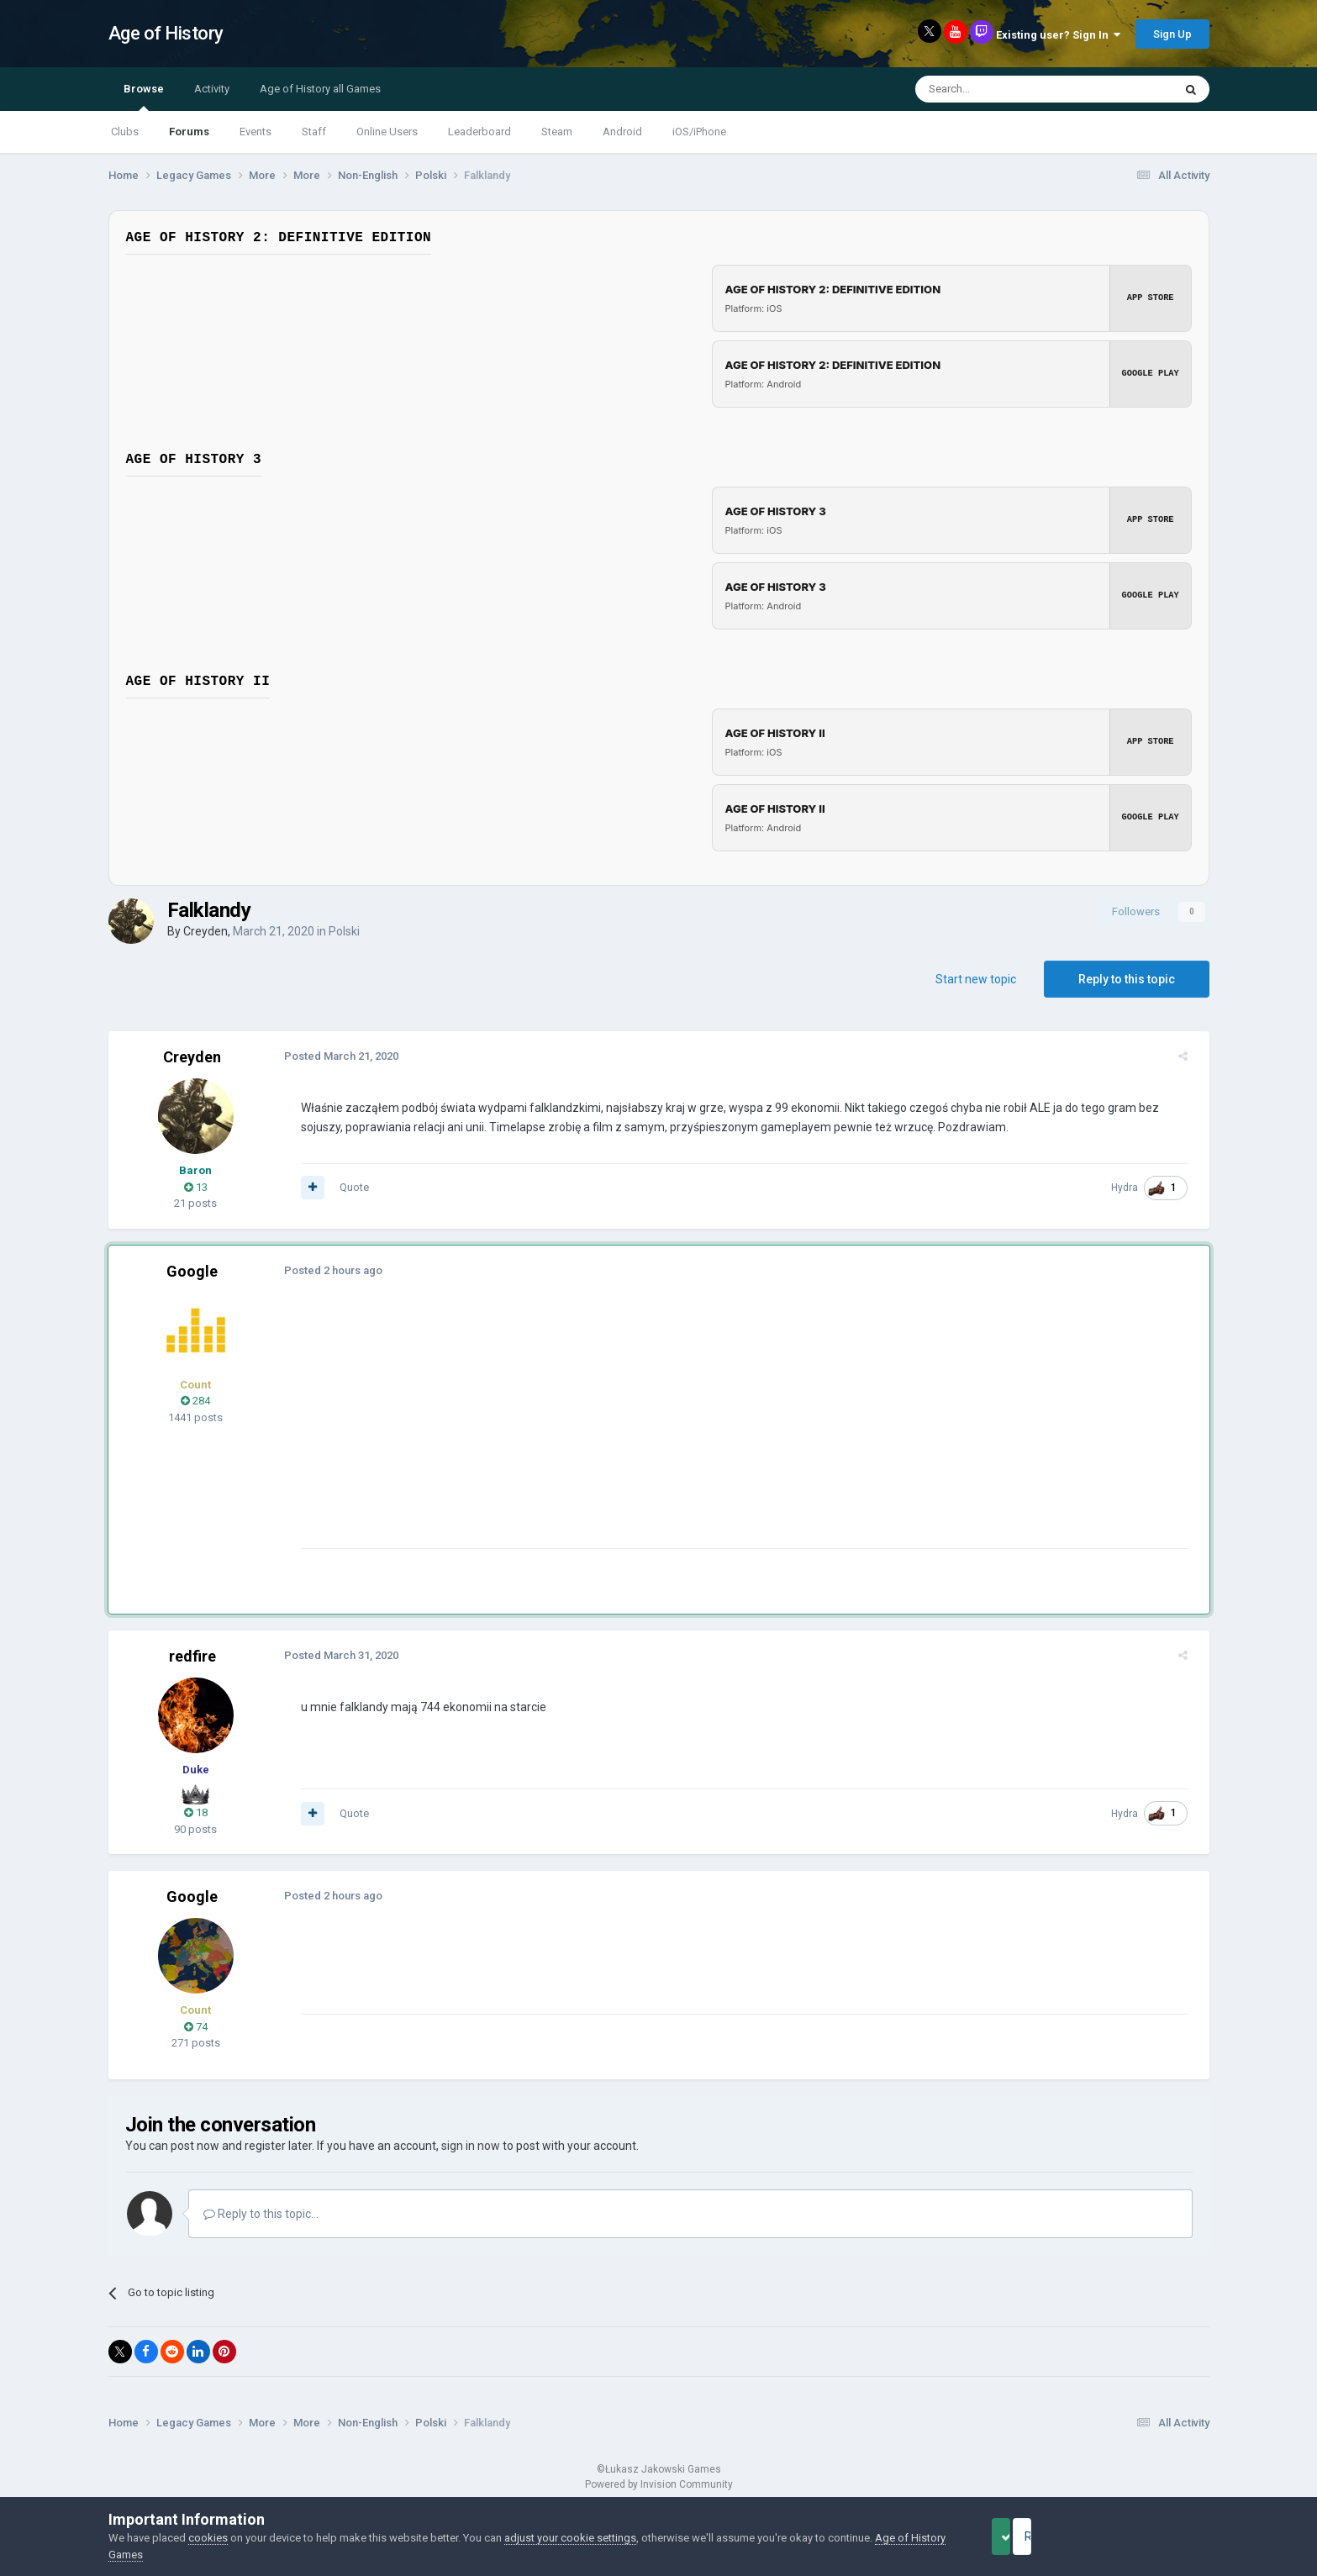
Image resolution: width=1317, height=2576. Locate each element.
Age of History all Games (320, 88)
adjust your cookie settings (570, 2537)
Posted (334, 1056)
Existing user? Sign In (1058, 35)
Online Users (387, 131)
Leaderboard (479, 131)
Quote (346, 1187)
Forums (189, 131)
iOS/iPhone (699, 131)
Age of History (166, 33)
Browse (144, 96)
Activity (211, 88)
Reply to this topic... (261, 2213)
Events (255, 131)
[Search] (1004, 89)
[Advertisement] (599, 1430)
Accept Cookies (1024, 2536)
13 (196, 1187)
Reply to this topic (1126, 979)
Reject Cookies (1150, 2536)
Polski (344, 931)
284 (195, 1400)
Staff (314, 131)
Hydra (1132, 1187)
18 (196, 1812)
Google (192, 1271)
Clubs (125, 131)
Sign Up (1172, 34)
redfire (192, 1656)
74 (196, 2026)
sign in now (470, 2145)
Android (622, 131)
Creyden (205, 931)
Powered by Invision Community (659, 2484)
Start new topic (975, 979)
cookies (208, 2537)
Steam (556, 131)
